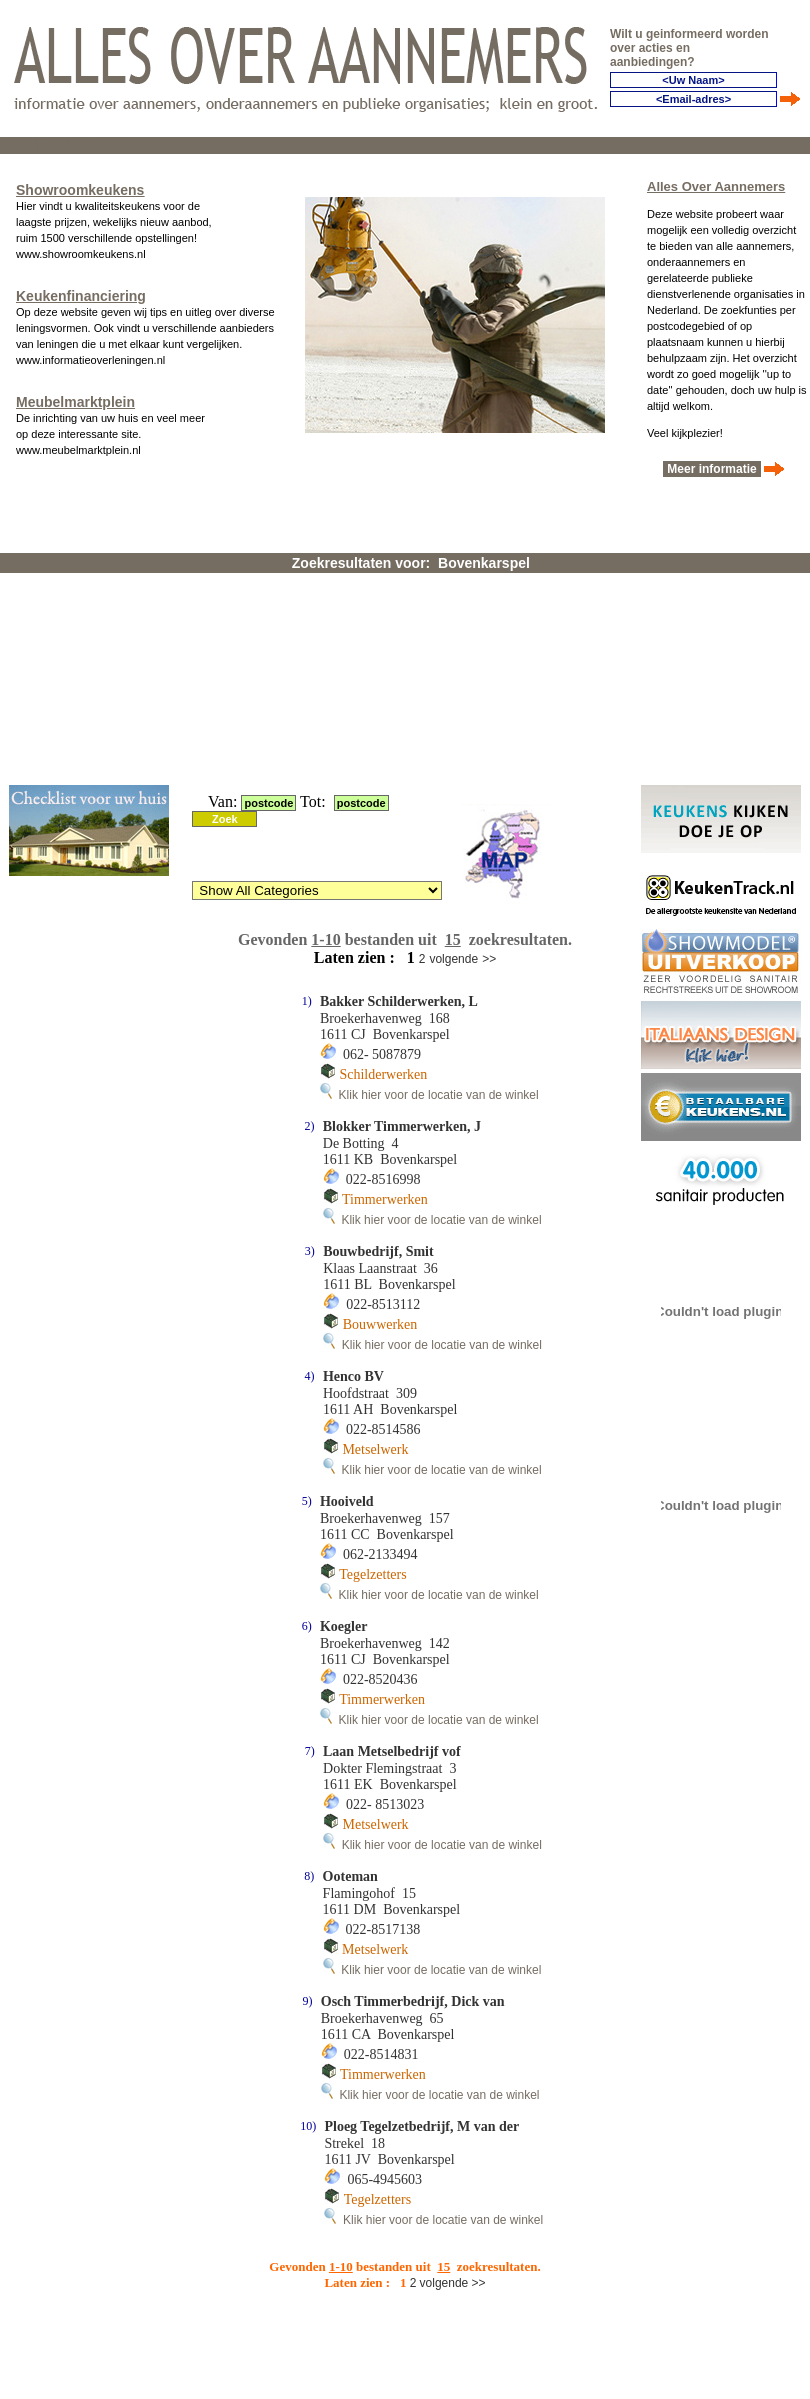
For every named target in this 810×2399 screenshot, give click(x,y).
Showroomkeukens (80, 190)
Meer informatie (712, 469)
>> (489, 959)
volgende (453, 959)
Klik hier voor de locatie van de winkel (429, 1095)
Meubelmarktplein (75, 402)
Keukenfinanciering (81, 296)
